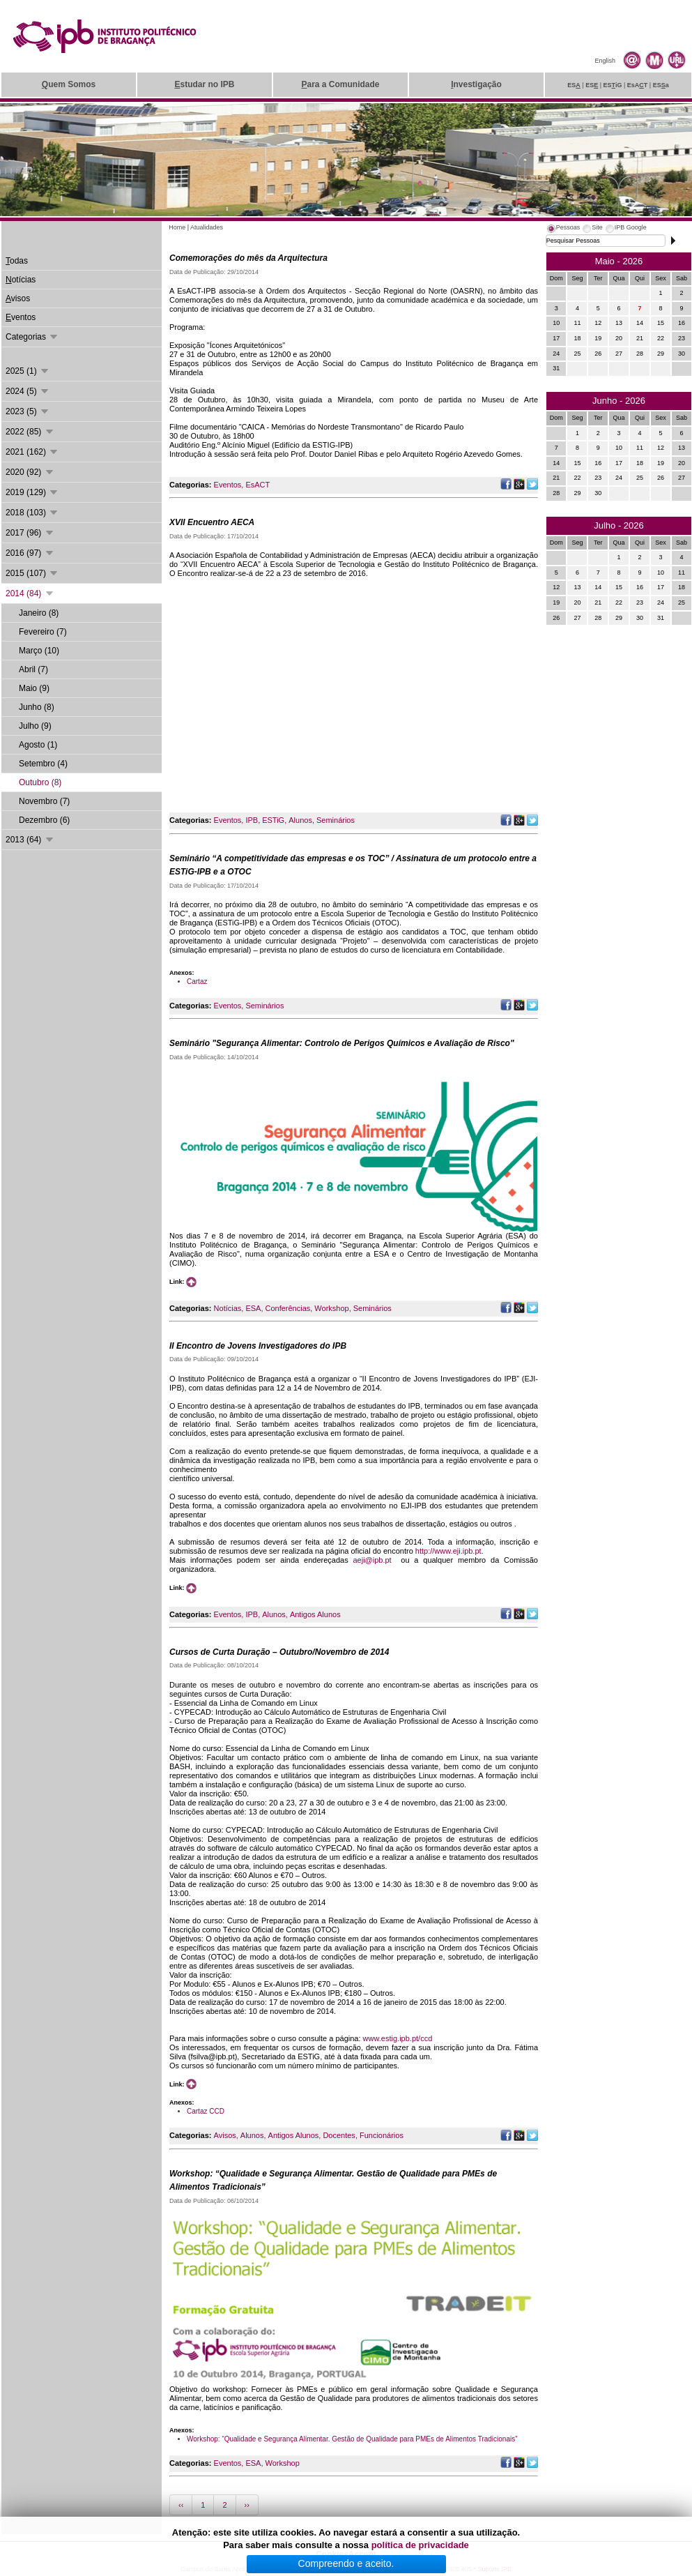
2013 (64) (30, 839)
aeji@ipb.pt (372, 1560)
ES (573, 85)
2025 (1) (28, 371)
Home (177, 227)
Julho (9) (35, 726)
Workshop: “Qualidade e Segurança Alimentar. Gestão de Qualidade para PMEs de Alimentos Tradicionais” (352, 2439)
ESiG (612, 85)
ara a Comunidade (340, 84)
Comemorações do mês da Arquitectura (248, 258)
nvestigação (476, 84)
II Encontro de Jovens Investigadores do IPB (257, 1346)
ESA (253, 1308)
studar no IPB (204, 84)
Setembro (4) (43, 763)
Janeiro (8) (39, 613)
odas (17, 261)
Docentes (339, 2135)
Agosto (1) (38, 745)
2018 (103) (32, 512)
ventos (21, 317)
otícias (21, 280)
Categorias (32, 336)
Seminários (335, 820)
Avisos (225, 2135)
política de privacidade (420, 2545)
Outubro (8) (40, 782)
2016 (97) (30, 553)
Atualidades (206, 227)
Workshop (331, 1308)
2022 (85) (30, 431)
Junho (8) (36, 707)
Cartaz (197, 981)
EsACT (257, 484)
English (604, 60)
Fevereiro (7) (43, 632)
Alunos (300, 820)
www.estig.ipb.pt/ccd (398, 2038)
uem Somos (68, 84)
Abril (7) (33, 669)
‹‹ (180, 2505)
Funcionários (381, 2135)
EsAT (637, 85)
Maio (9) (34, 688)
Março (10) (39, 651)
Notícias (228, 1308)
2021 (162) (32, 451)
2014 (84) (30, 593)
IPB (251, 820)
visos (18, 298)
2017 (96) (30, 532)
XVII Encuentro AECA (211, 522)
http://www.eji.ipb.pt (448, 1551)
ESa (661, 85)
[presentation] (563, 229)
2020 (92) (30, 472)
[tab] (563, 229)
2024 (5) (28, 391)
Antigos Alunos (315, 1614)
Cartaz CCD (205, 2111)
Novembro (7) (44, 801)
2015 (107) (32, 573)
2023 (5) (28, 411)
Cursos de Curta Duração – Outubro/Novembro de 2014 (279, 1652)
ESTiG (273, 820)
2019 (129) (32, 492)
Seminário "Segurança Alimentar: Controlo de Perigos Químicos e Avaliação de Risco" (341, 1043)
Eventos (228, 484)
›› (247, 2505)
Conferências (287, 1308)
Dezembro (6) (44, 820)
